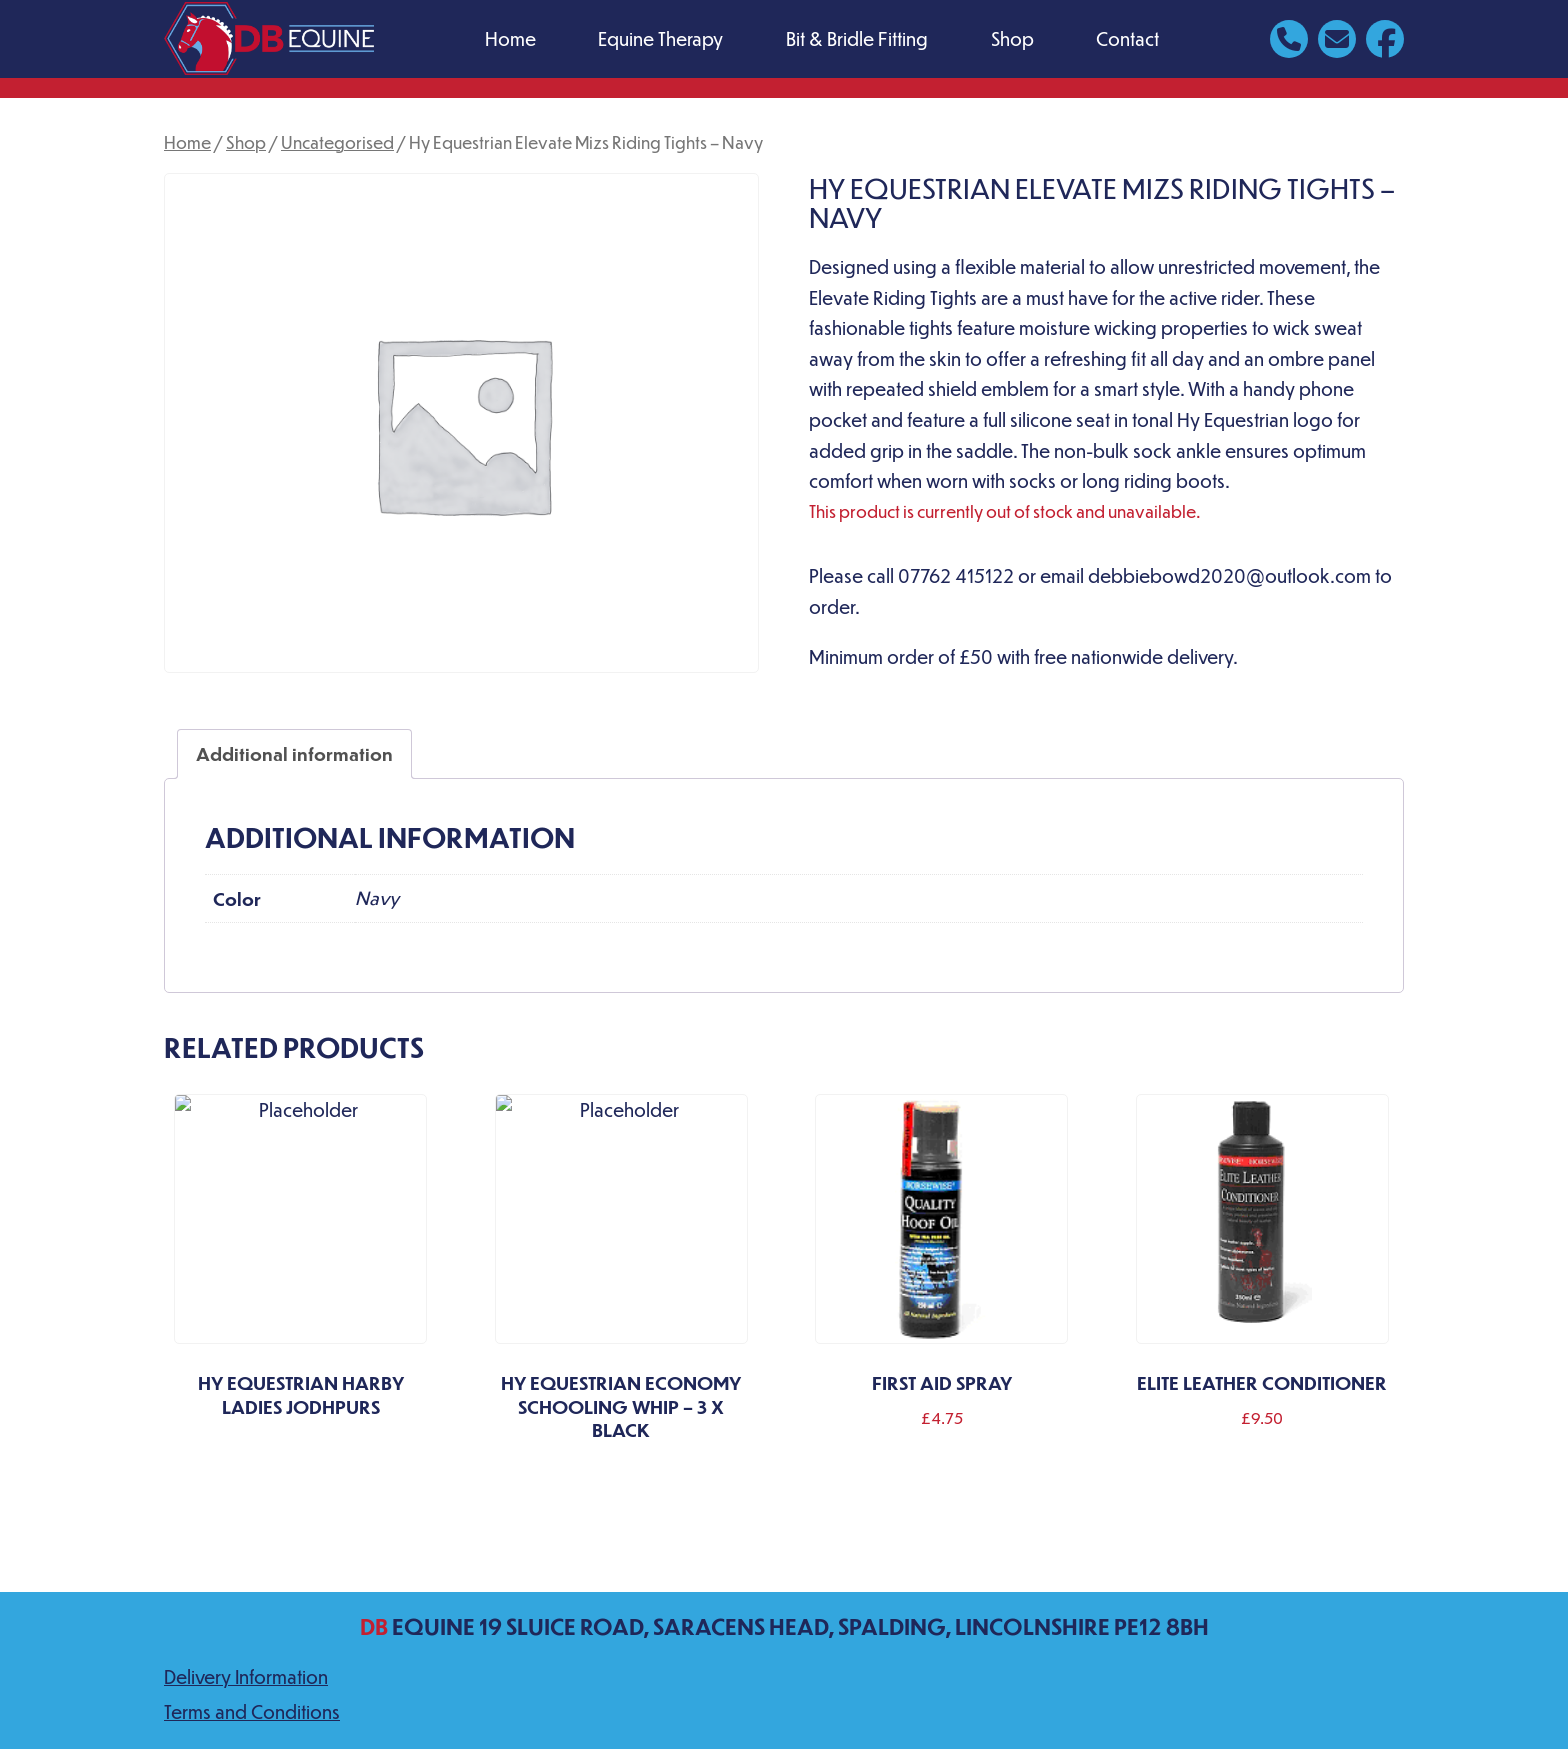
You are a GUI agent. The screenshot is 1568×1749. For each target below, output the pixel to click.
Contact (1127, 38)
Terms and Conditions (252, 1711)
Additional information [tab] (294, 753)
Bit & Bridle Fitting (857, 38)
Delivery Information (246, 1676)
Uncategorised (337, 142)
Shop (1012, 38)
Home (510, 38)
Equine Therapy (660, 38)
